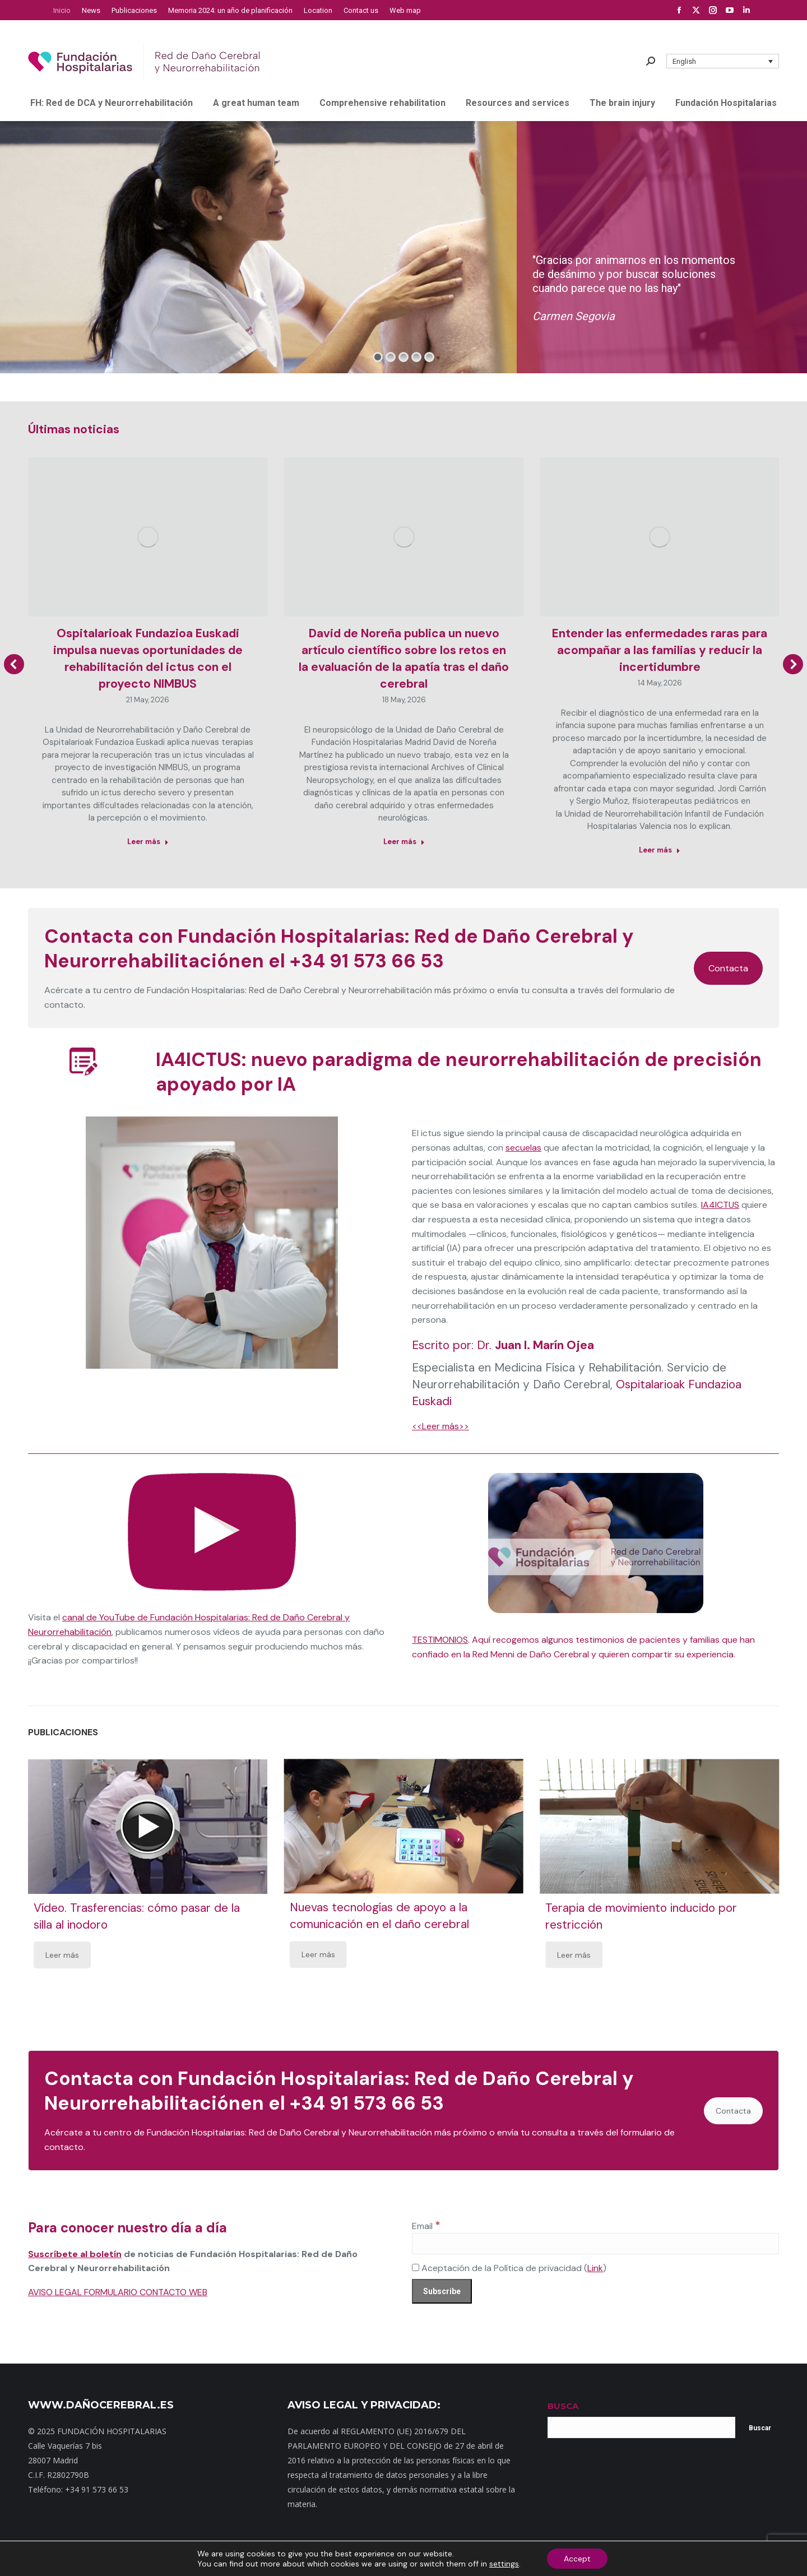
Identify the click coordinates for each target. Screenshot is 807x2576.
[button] (723, 61)
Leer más (62, 1955)
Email (426, 2226)
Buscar (760, 2428)
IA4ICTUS (720, 1205)
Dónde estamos (341, 2559)
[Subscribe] (442, 2291)
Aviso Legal (506, 2559)
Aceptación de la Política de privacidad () (509, 2268)
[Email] (595, 2243)
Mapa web (252, 2559)
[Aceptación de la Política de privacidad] (415, 2267)
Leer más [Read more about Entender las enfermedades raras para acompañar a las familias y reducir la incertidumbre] (659, 850)
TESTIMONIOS (440, 1640)
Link (595, 2268)
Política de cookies (563, 2559)
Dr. (535, 1345)
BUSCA (563, 2406)
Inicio (220, 2559)
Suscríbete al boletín (75, 2254)
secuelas (523, 1147)
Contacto (292, 2559)
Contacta (728, 968)
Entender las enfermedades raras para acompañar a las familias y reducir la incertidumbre (659, 650)
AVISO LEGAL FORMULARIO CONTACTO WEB (117, 2292)
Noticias (388, 2559)
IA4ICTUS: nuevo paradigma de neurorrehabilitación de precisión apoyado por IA (459, 1072)
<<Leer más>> (440, 1426)
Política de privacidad (444, 2559)
